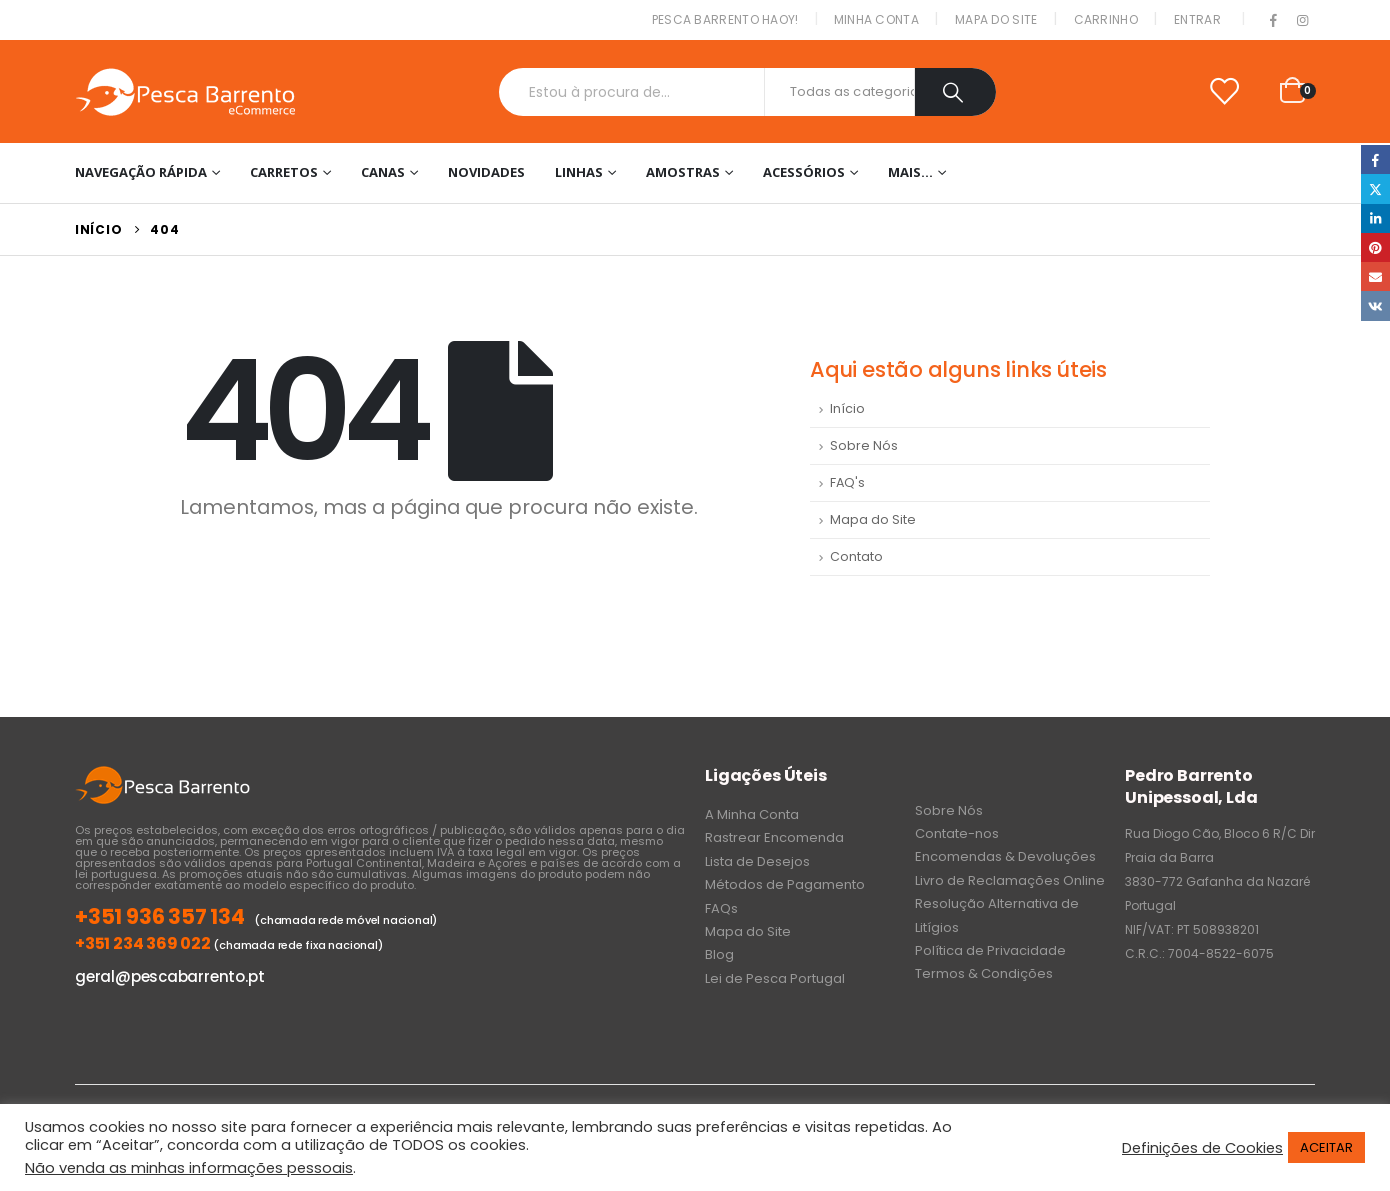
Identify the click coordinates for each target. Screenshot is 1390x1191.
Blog (719, 954)
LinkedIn (1375, 218)
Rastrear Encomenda (774, 837)
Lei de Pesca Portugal (775, 978)
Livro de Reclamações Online (1010, 880)
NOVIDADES (486, 172)
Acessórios (804, 172)
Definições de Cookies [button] (1202, 1148)
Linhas (579, 172)
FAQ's (847, 482)
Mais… (910, 172)
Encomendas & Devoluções (1005, 856)
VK (1375, 305)
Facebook (1375, 159)
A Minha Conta (752, 814)
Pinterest (1375, 247)
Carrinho (1106, 19)
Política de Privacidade (990, 950)
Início (847, 408)
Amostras (683, 172)
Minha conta (876, 19)
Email (1375, 276)
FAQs (721, 908)
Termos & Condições (984, 973)
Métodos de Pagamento (785, 884)
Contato (856, 556)
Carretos (284, 172)
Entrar (1197, 19)
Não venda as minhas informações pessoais (189, 1168)
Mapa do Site (996, 19)
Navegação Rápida (141, 172)
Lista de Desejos (757, 861)
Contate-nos (957, 833)
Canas (383, 172)
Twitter (1375, 188)
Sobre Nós (864, 445)
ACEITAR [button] (1326, 1147)
